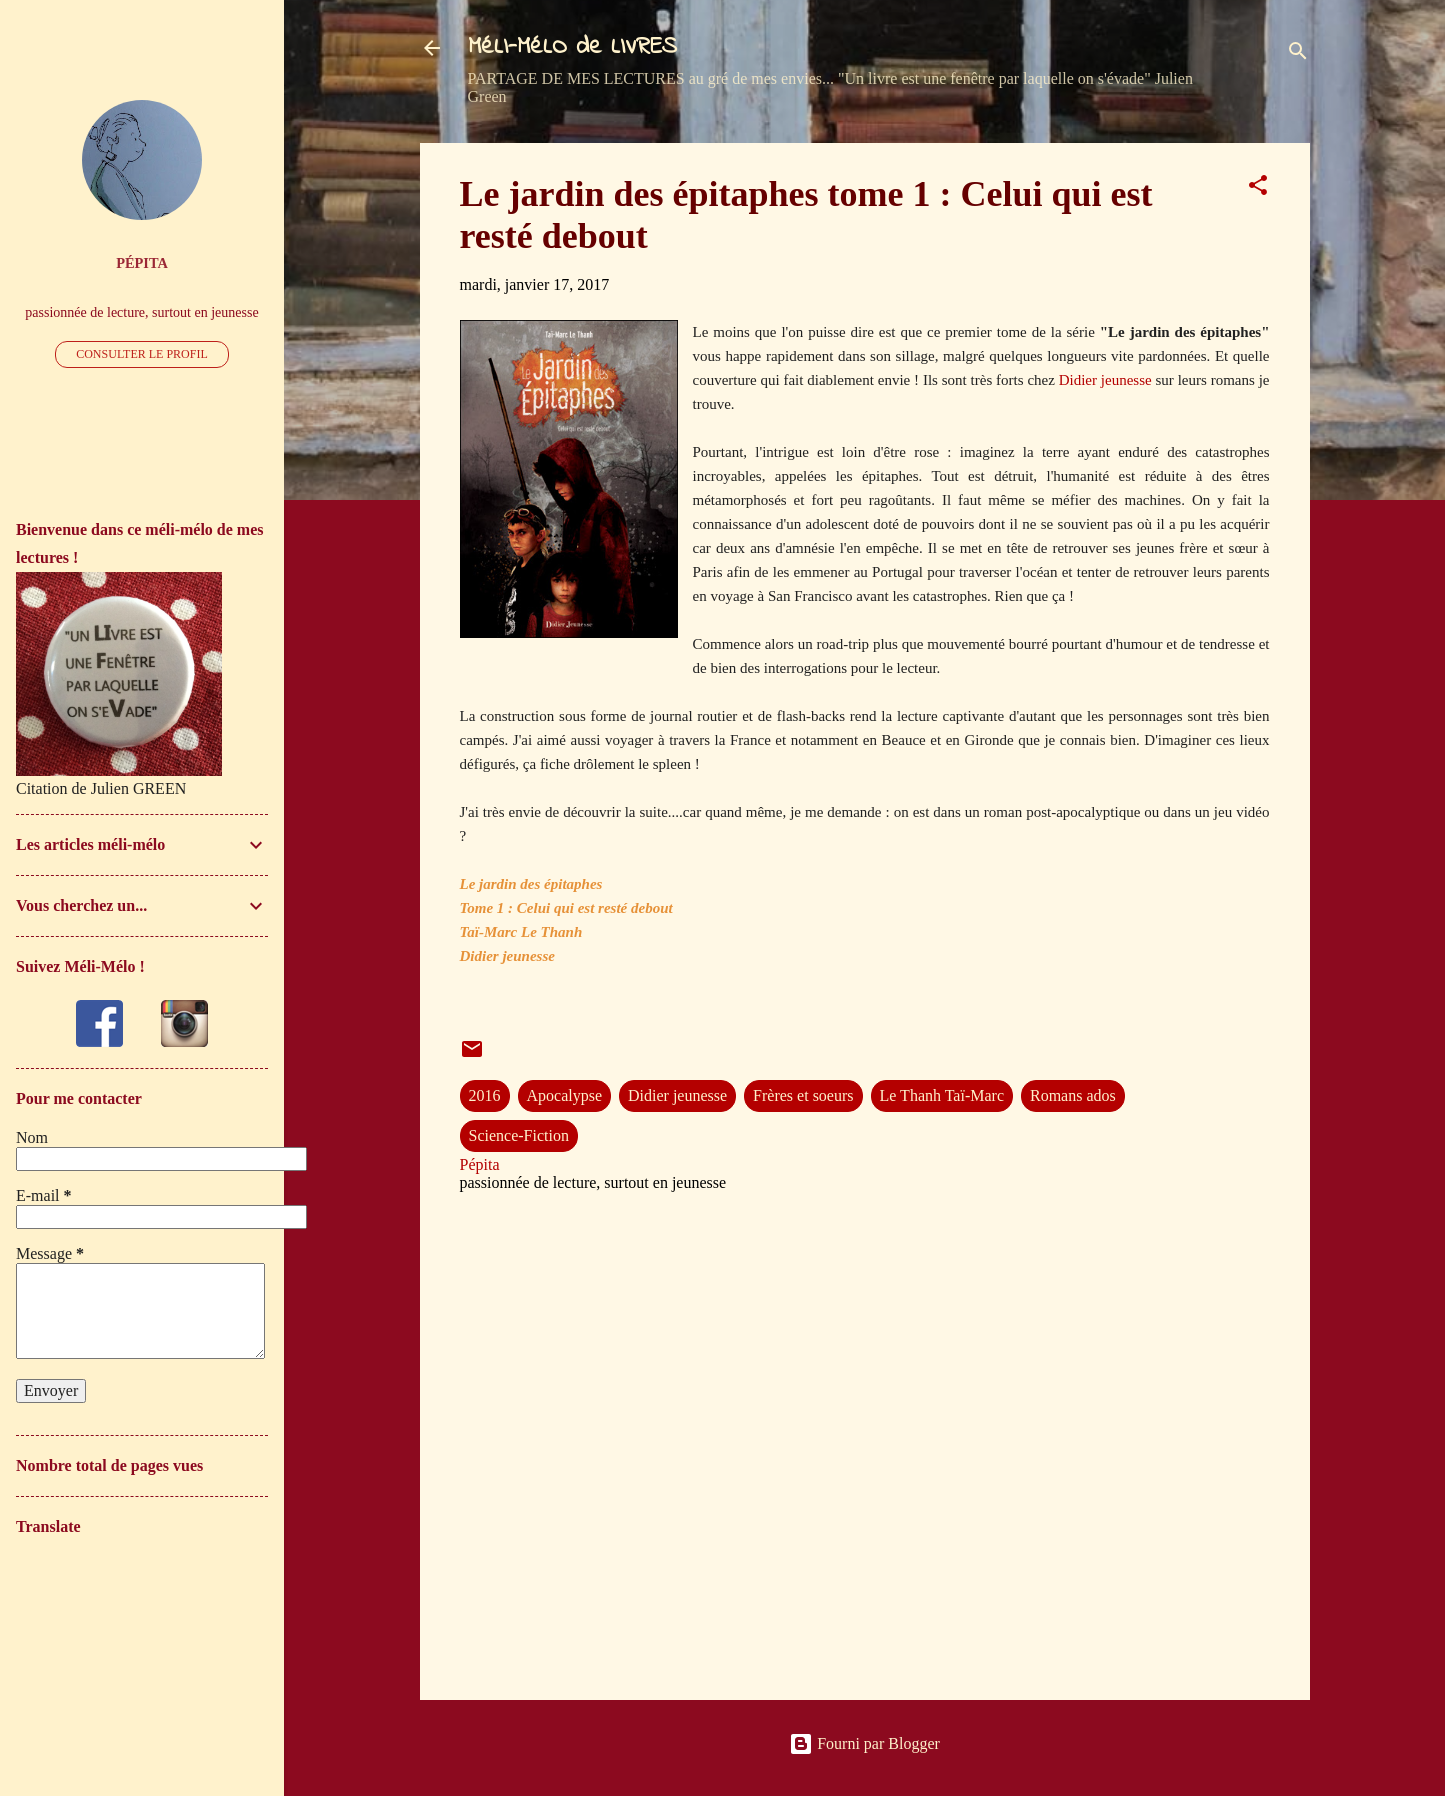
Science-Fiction (519, 1135)
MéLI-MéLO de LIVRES (572, 47)
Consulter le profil (142, 354)
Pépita (142, 263)
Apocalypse (565, 1095)
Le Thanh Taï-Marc (942, 1095)
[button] (1258, 188)
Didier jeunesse (1105, 380)
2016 (485, 1095)
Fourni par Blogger (864, 1743)
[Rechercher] (1298, 54)
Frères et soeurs (803, 1095)
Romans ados (1073, 1095)
